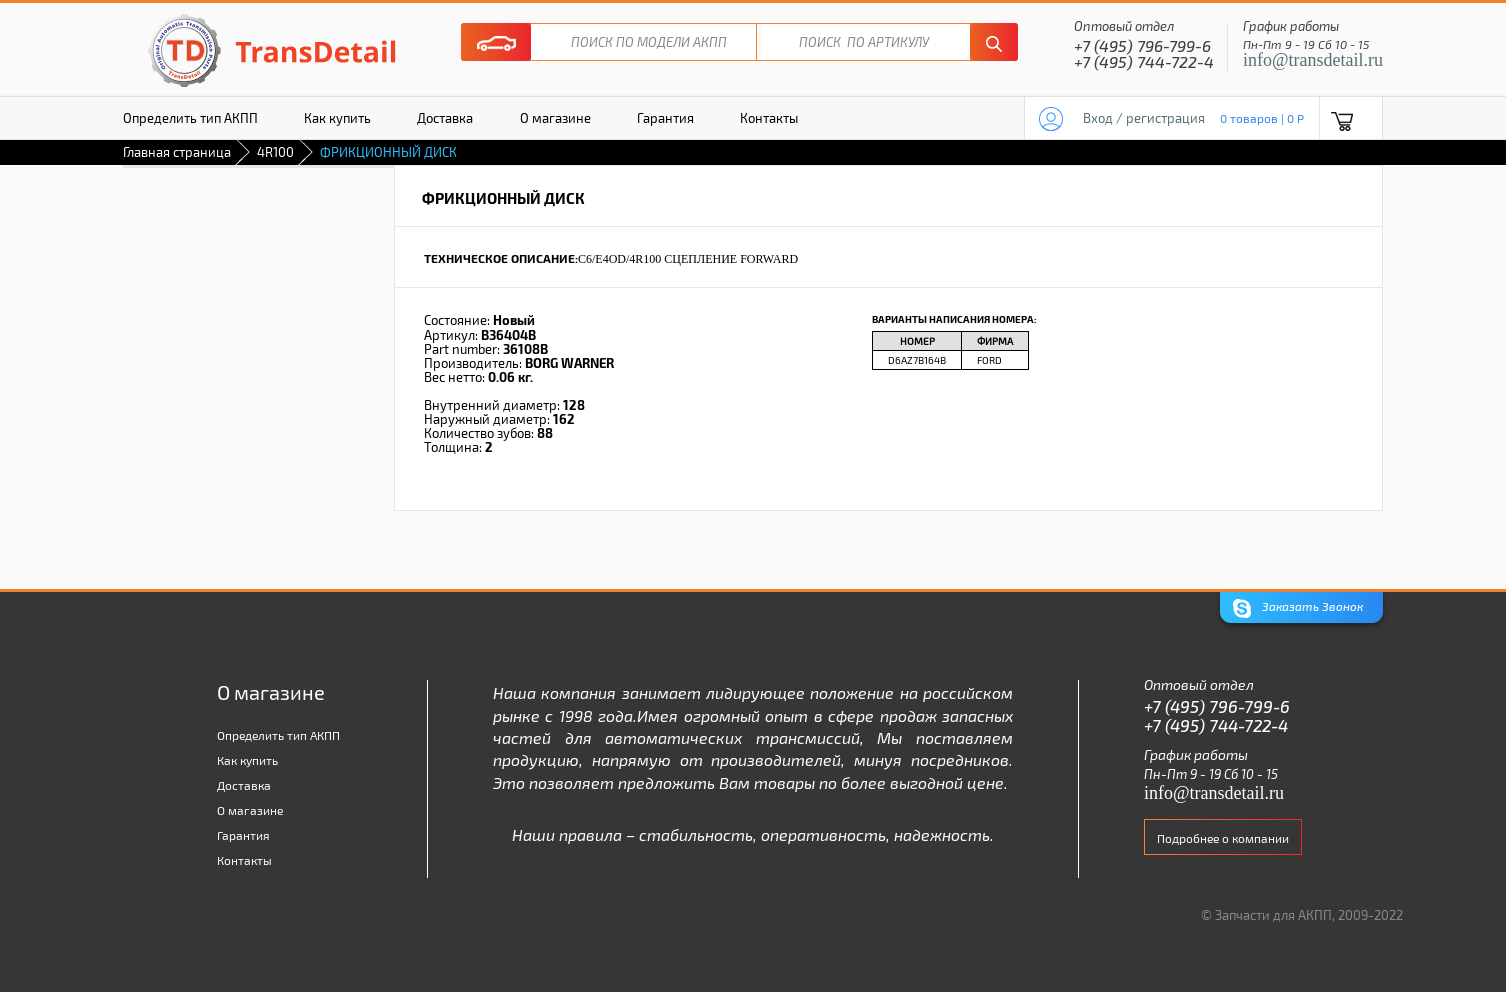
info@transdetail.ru (1313, 60)
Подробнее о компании (1223, 838)
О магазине (555, 118)
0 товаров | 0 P (1262, 118)
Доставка (445, 118)
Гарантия (665, 118)
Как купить (337, 118)
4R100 (275, 152)
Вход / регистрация (1144, 118)
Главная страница (177, 152)
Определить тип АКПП (190, 118)
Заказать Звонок (1298, 608)
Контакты (769, 118)
